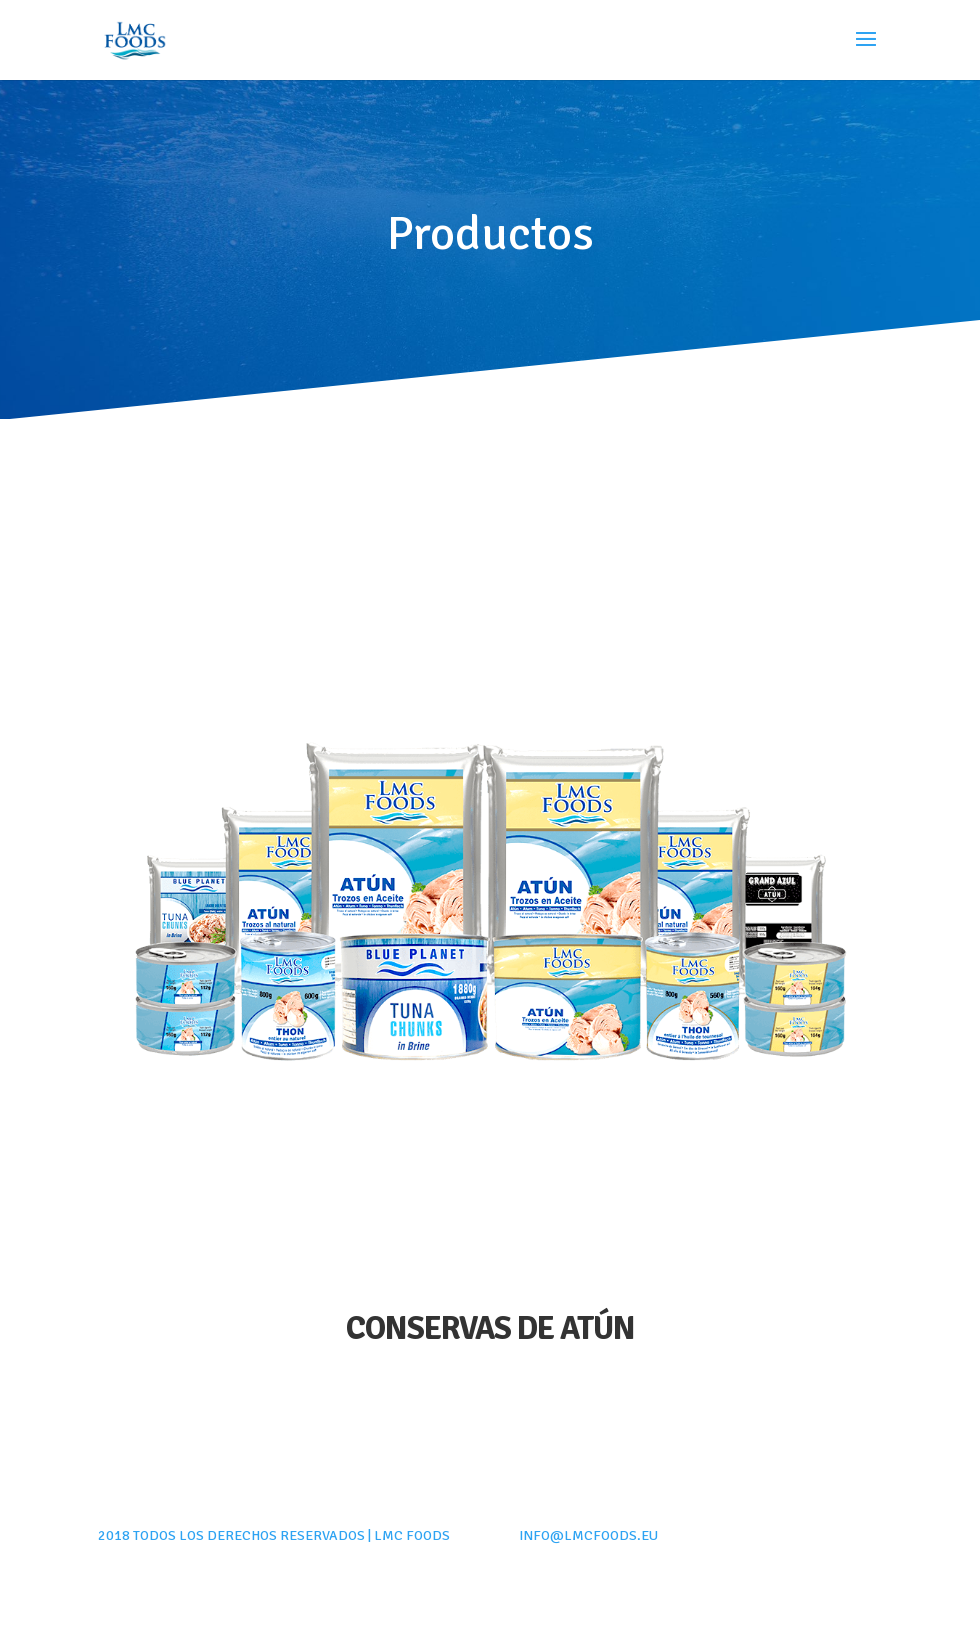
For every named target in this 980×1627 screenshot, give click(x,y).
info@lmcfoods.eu (588, 1535)
